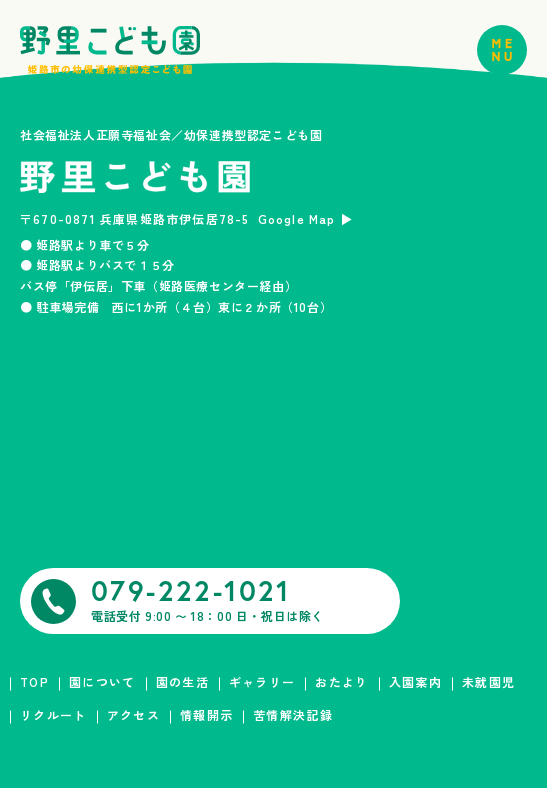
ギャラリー (262, 681)
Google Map (297, 218)
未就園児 (488, 681)
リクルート (53, 714)
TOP (34, 681)
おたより (341, 681)
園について (102, 681)
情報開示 (206, 714)
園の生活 (182, 681)
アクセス (133, 714)
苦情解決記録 (293, 714)
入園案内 (415, 681)
